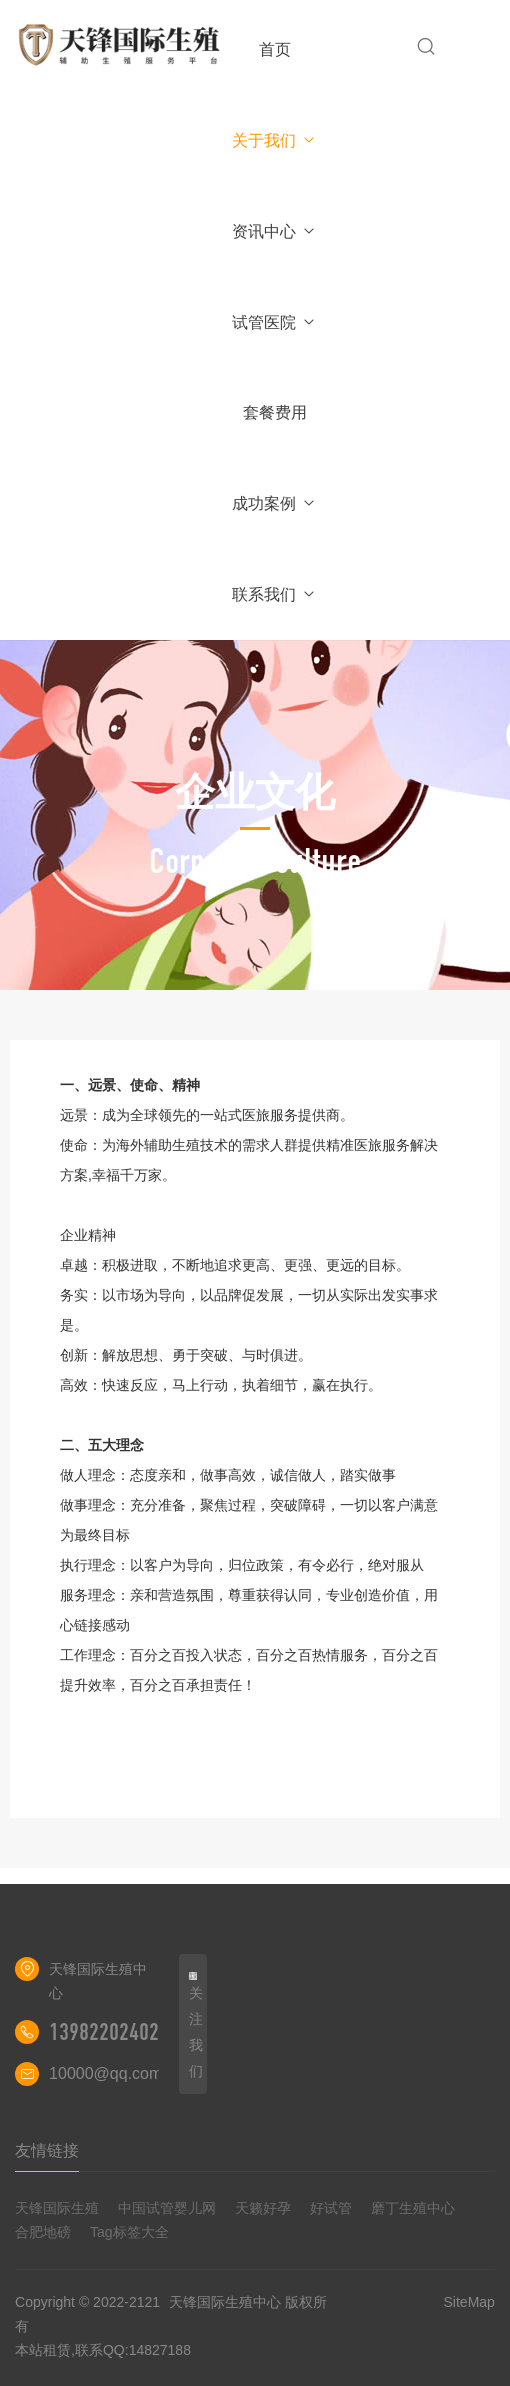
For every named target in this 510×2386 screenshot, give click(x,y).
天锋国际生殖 (57, 2208)
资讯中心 (274, 231)
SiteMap (469, 2302)
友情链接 (47, 2150)
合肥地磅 (43, 2232)
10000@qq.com (105, 2073)
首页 (275, 49)
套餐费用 (275, 412)
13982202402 (104, 2032)
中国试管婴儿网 (167, 2208)
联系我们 (274, 594)
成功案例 (274, 503)
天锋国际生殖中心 (225, 2302)
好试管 (331, 2208)
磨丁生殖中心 (413, 2208)
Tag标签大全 (129, 2232)
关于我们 (274, 140)
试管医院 (274, 322)
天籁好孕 (263, 2208)
